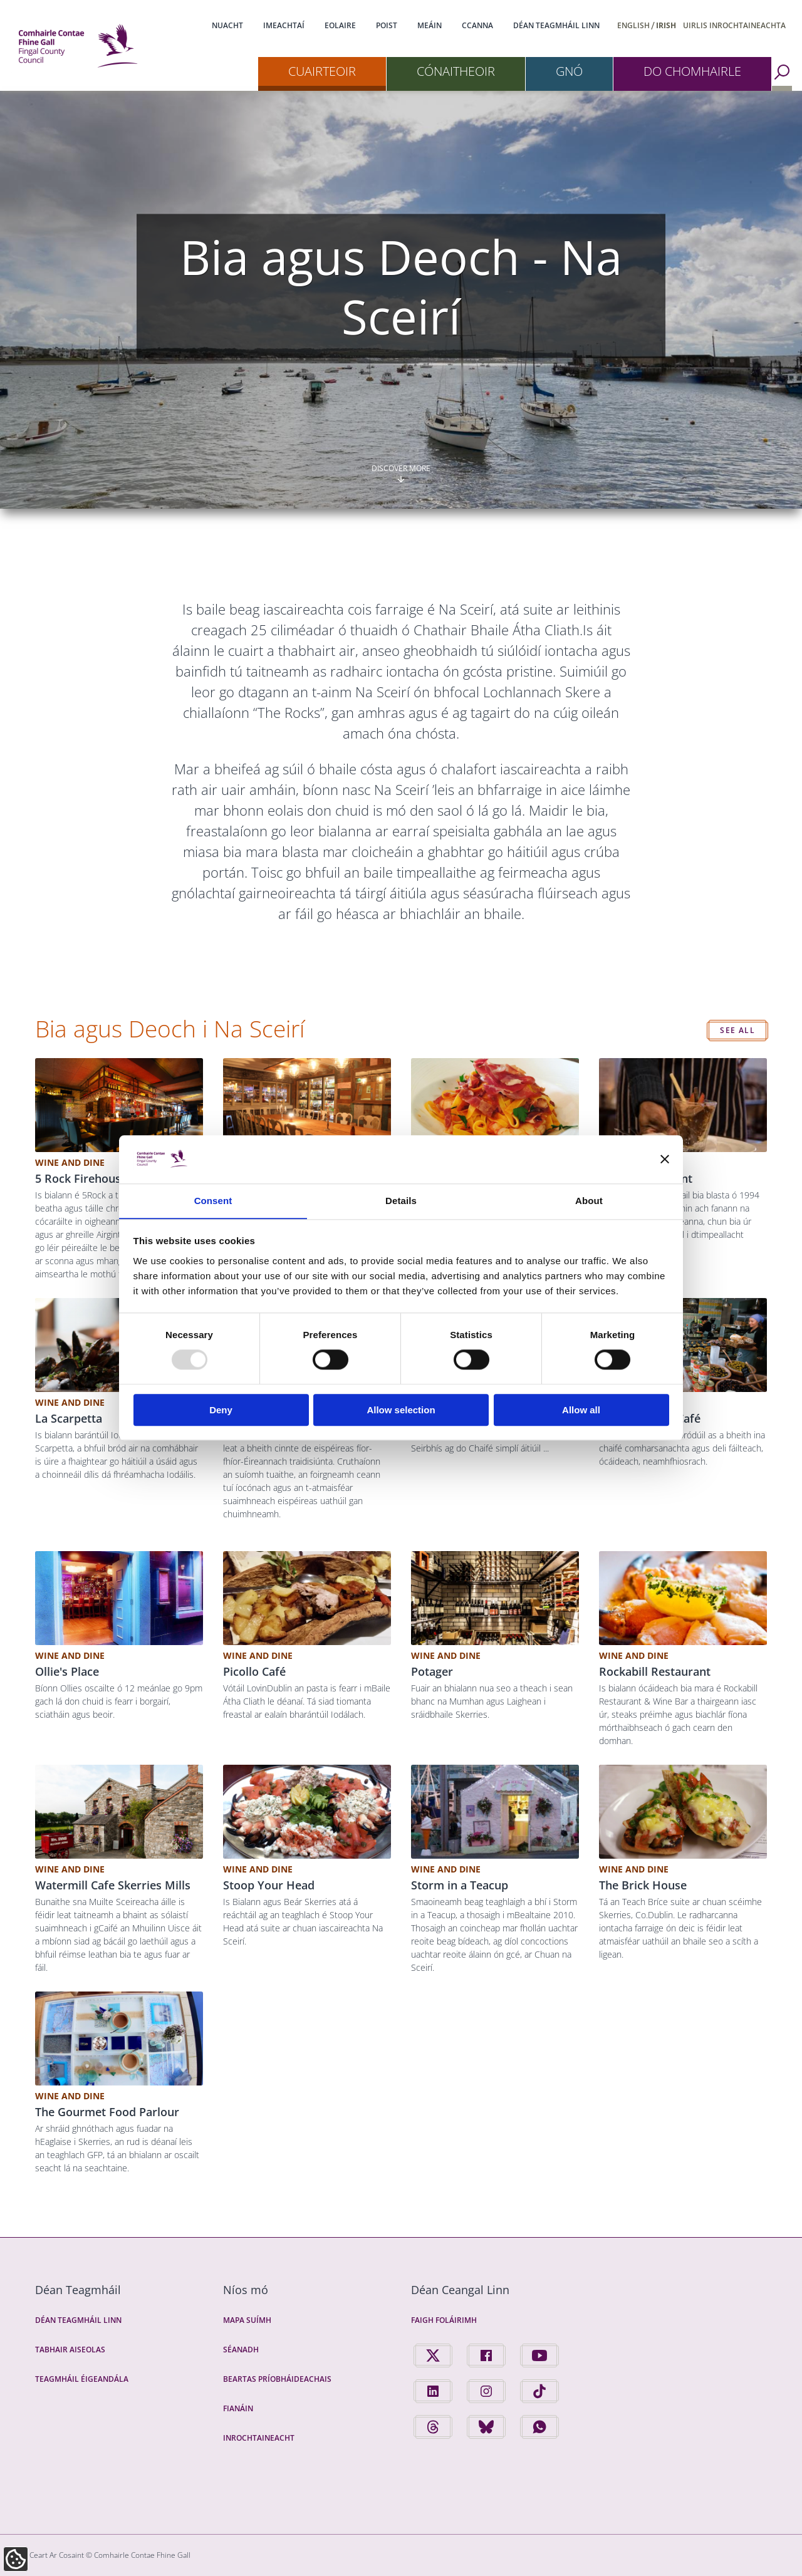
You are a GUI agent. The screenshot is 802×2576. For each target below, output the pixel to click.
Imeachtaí (284, 25)
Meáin (429, 25)
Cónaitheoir (456, 71)
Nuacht (227, 25)
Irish (666, 25)
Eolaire (340, 25)
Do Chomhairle (692, 71)
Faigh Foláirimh (444, 2320)
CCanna (477, 25)
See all (737, 1030)
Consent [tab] (213, 1200)
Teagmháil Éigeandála (81, 2379)
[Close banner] (664, 1159)
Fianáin (238, 2408)
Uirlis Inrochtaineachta (734, 25)
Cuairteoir (322, 71)
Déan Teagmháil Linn (556, 25)
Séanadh (241, 2349)
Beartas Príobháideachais (277, 2379)
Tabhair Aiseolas (70, 2349)
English (633, 25)
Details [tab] (401, 1200)
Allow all (581, 1410)
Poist (386, 25)
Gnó (569, 71)
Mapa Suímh (247, 2320)
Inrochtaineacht (258, 2438)
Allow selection (401, 1410)
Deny (220, 1410)
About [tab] (589, 1200)
